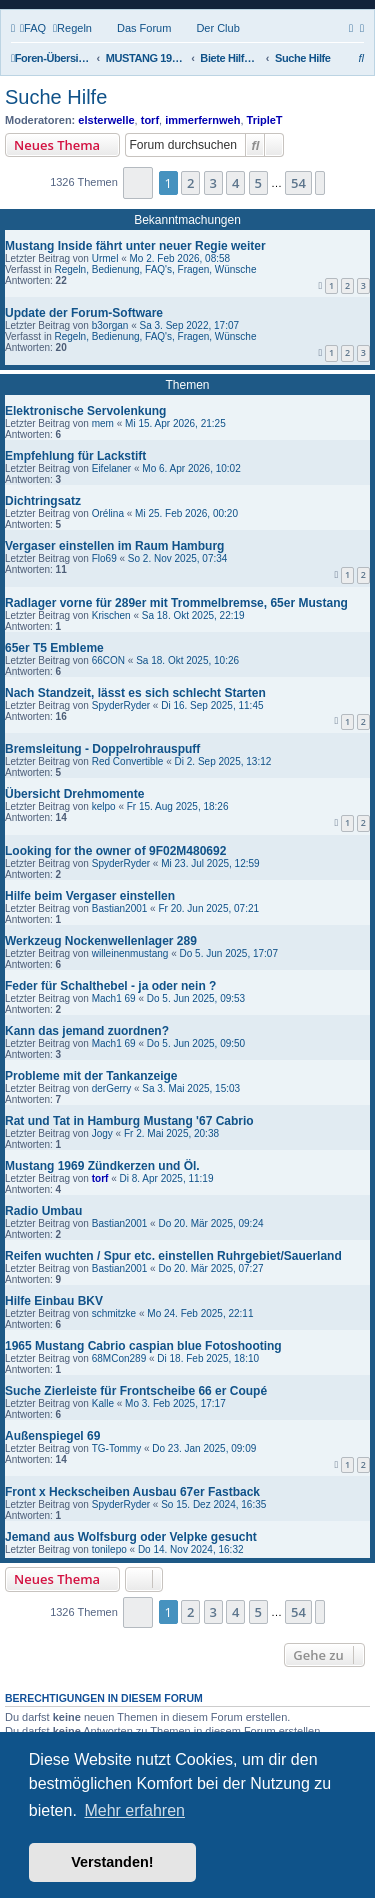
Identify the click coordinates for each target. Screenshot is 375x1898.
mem (103, 423)
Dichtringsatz (43, 501)
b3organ (110, 325)
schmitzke (114, 1313)
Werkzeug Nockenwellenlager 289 (101, 941)
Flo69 (104, 558)
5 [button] (258, 183)
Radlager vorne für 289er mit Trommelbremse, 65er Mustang (176, 603)
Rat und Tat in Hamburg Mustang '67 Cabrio (129, 1121)
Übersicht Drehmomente (74, 794)
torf (150, 120)
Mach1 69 (114, 998)
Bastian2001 (120, 908)
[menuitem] (33, 28)
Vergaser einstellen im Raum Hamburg (114, 546)
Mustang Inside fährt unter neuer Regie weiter (135, 246)
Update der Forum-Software (84, 313)
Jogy (102, 1133)
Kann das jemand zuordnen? (87, 1031)
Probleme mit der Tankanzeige (91, 1076)
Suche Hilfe (56, 97)
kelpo (104, 806)
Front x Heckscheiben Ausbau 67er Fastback (132, 1492)
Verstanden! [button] (112, 1862)
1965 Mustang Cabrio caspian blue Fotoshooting (143, 1346)
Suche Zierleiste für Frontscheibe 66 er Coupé (136, 1391)
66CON (108, 660)
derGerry (111, 1088)
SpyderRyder (121, 705)
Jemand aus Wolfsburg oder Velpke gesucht (131, 1537)
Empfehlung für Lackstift (75, 456)
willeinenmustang (130, 953)
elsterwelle (106, 120)
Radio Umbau (43, 1211)
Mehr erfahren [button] (134, 1810)
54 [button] (298, 183)
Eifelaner (111, 468)
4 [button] (235, 183)
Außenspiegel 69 (52, 1436)
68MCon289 (119, 1358)
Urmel (105, 258)
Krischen (111, 615)
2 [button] (190, 183)
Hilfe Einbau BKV (54, 1301)
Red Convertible (128, 761)
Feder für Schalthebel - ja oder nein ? (110, 986)
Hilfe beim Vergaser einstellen (90, 896)
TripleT (265, 120)
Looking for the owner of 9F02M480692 (115, 851)
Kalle (103, 1403)
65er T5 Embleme (54, 648)
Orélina (108, 513)
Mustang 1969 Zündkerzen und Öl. (102, 1166)
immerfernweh (202, 120)
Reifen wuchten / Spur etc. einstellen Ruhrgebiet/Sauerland (173, 1256)
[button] (138, 182)
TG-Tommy (116, 1448)
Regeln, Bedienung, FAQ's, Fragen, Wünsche (155, 269)
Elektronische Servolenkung (85, 411)
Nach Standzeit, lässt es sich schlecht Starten (135, 693)
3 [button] (213, 183)
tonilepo (109, 1549)
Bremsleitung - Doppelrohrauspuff (102, 749)
